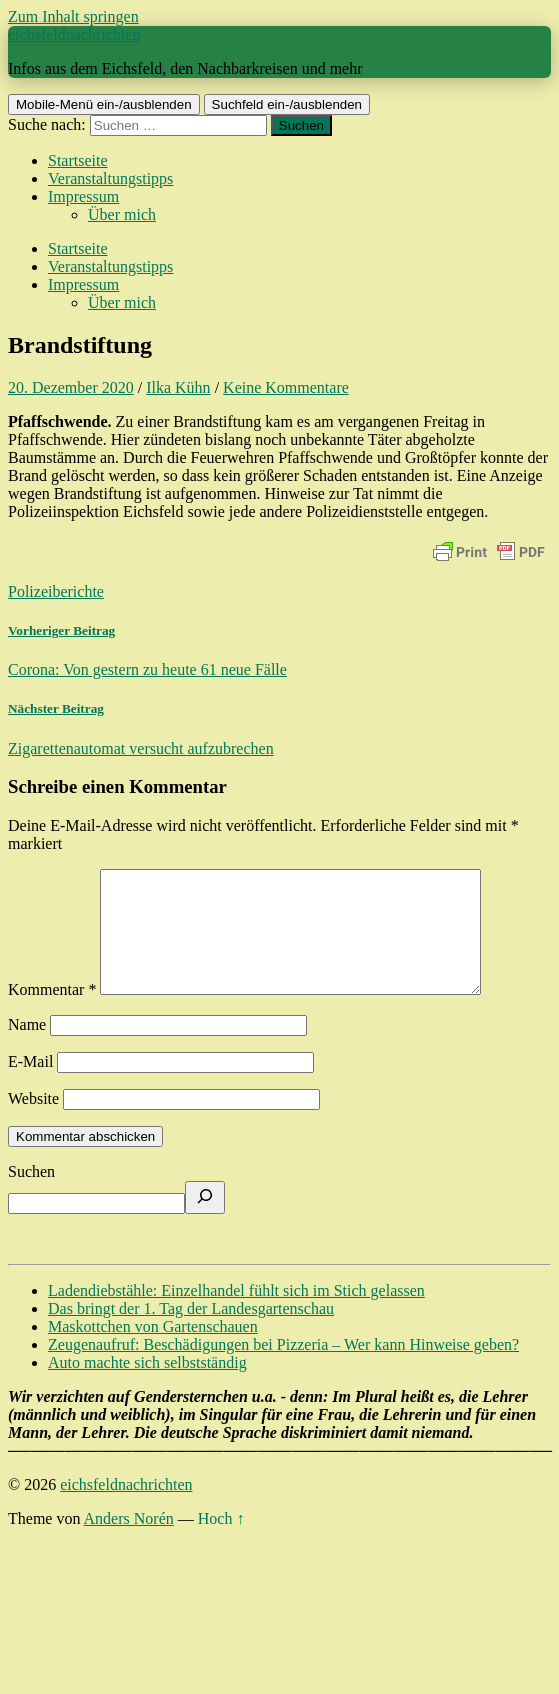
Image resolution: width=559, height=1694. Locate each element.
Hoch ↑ (221, 1542)
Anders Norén (129, 1542)
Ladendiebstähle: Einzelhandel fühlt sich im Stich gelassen (236, 1314)
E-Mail (30, 1085)
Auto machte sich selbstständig (147, 1386)
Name (27, 1048)
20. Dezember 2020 (71, 387)
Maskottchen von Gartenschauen (153, 1350)
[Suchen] (205, 1221)
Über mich (122, 214)
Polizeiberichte (56, 591)
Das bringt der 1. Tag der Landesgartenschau (191, 1332)
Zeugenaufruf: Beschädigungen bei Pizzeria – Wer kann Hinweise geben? (283, 1368)
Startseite (78, 160)
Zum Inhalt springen (73, 16)
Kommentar (52, 1013)
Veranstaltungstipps (110, 178)
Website (33, 1122)
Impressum (83, 196)
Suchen (31, 1195)
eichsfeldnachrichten (74, 34)
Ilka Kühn (178, 387)
